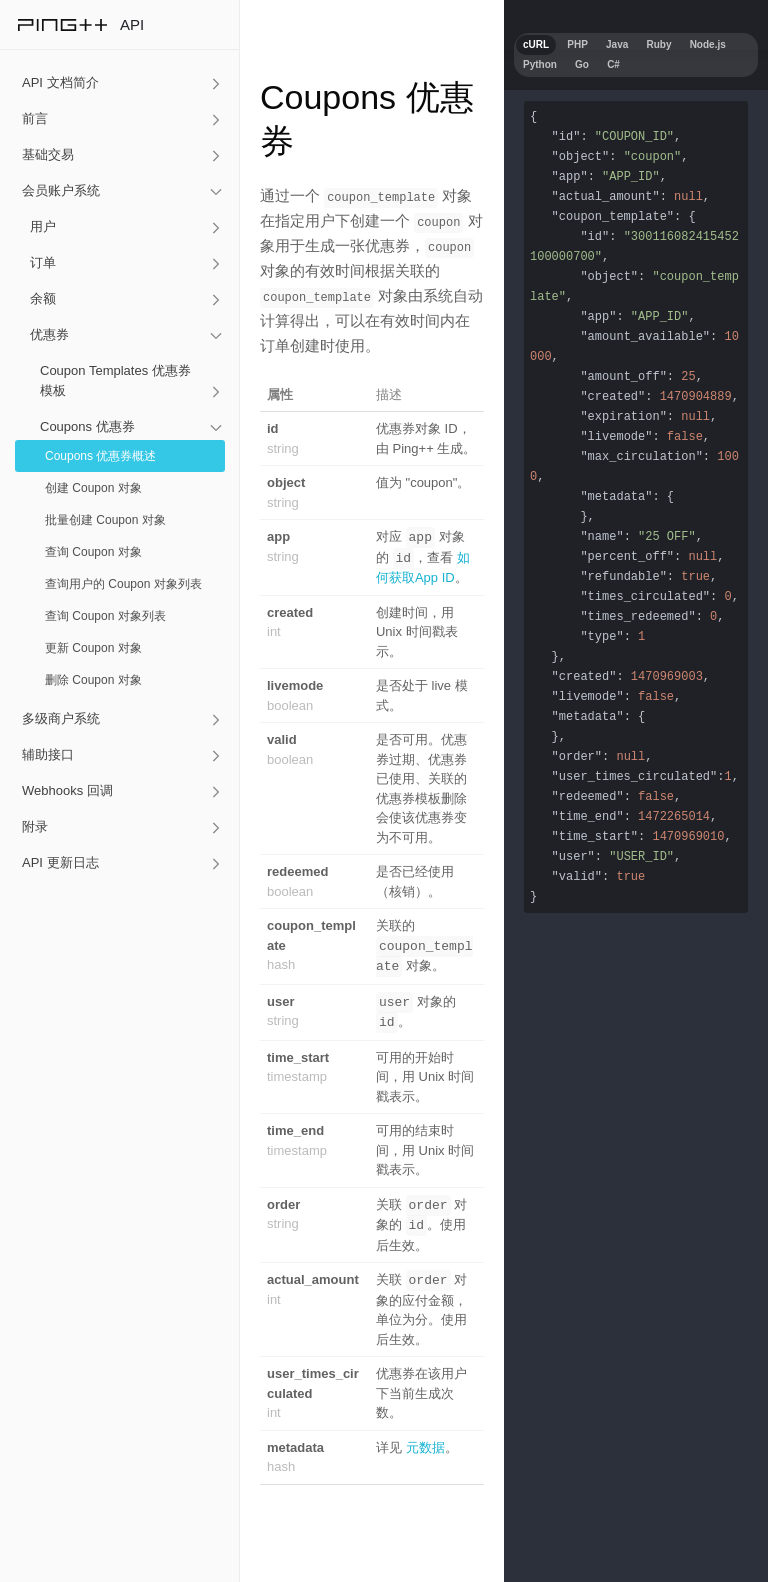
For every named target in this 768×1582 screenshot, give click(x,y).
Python (540, 64)
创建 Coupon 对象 (93, 488)
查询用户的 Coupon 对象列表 (123, 584)
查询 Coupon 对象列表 (105, 616)
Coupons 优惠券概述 (100, 456)
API (132, 24)
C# (613, 64)
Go (582, 64)
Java (617, 44)
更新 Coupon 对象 (93, 648)
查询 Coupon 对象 (93, 552)
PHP (577, 44)
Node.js (708, 44)
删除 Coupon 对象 (93, 680)
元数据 (425, 1438)
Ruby (658, 44)
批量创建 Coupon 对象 (105, 520)
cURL (536, 44)
